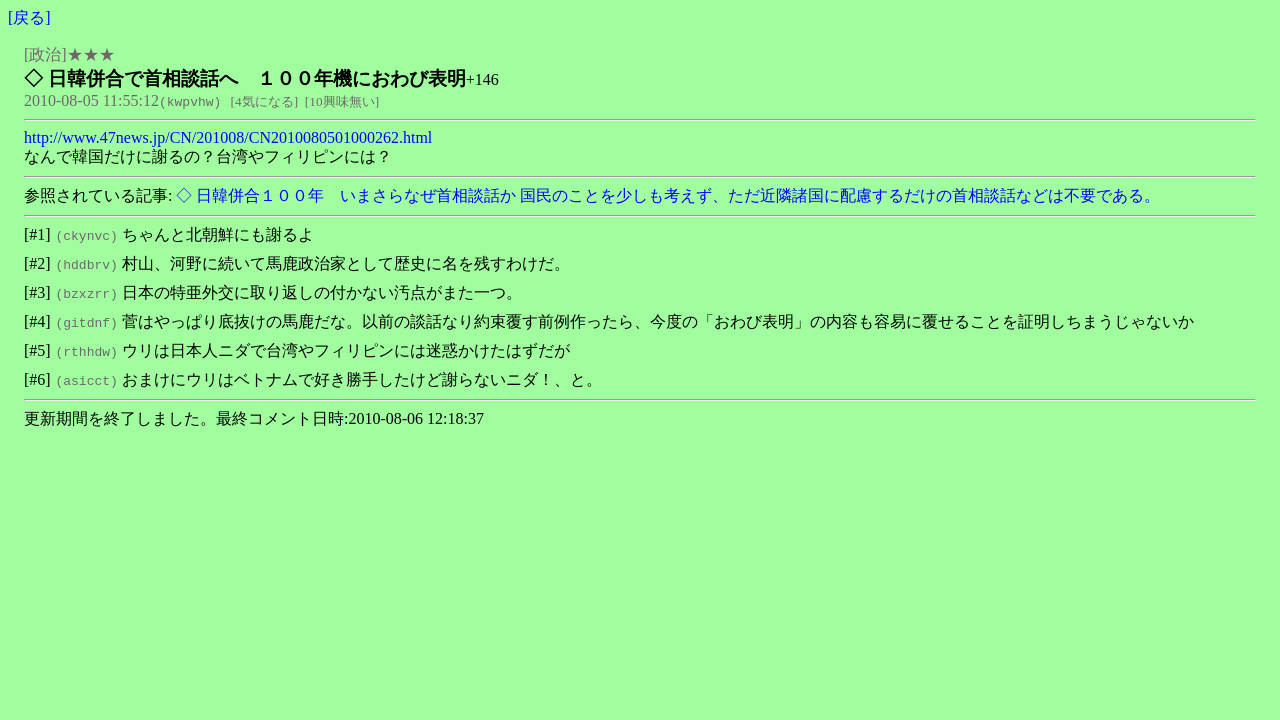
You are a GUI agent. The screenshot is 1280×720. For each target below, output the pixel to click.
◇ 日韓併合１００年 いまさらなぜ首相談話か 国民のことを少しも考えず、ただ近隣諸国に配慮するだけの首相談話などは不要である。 (666, 195)
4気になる (264, 101)
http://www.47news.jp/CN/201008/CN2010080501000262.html (228, 137)
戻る (29, 17)
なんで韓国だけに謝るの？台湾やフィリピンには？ (208, 156)
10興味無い (341, 101)
